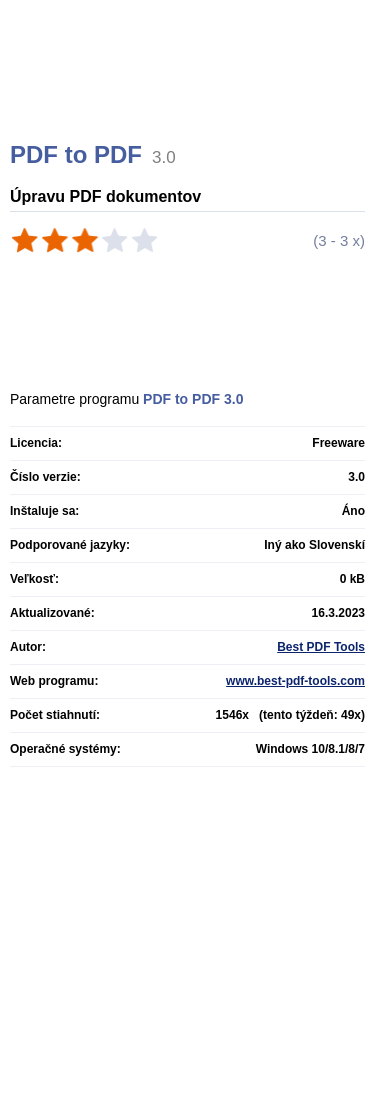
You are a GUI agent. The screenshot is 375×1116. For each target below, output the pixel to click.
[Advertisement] (190, 95)
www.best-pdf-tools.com (295, 681)
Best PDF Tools (321, 647)
